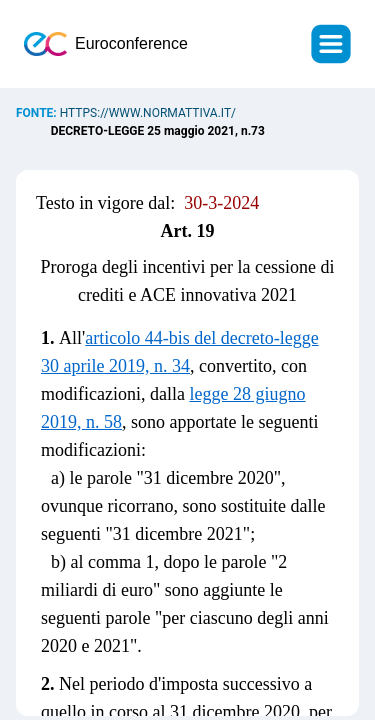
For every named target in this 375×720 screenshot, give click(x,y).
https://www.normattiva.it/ (148, 113)
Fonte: (38, 113)
